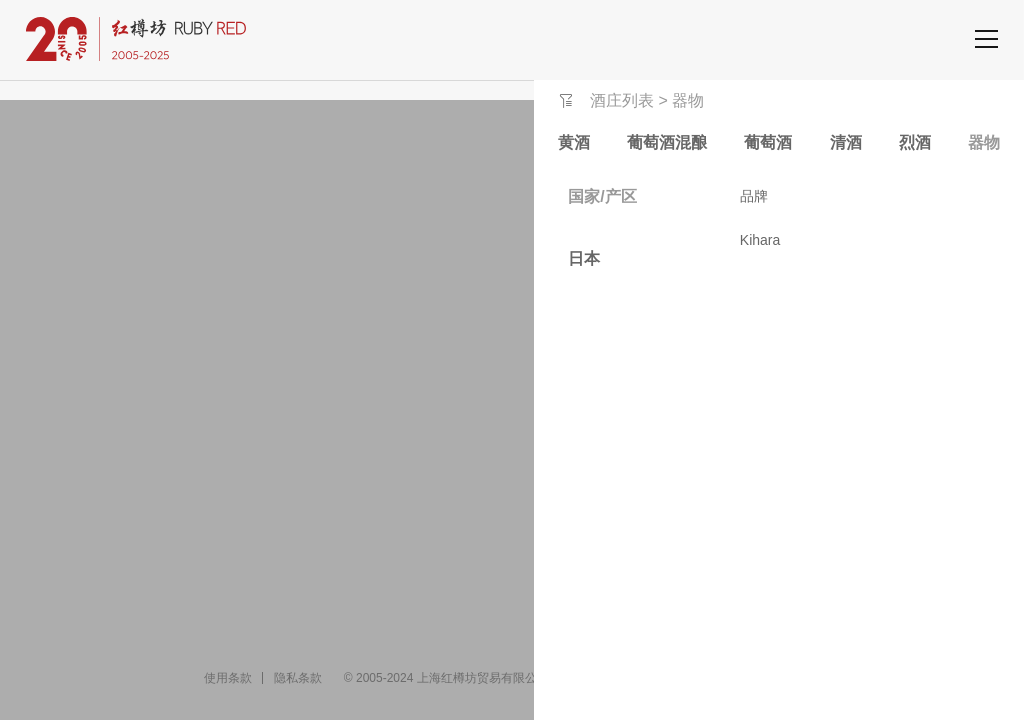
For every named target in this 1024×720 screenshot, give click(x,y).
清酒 (846, 142)
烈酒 (915, 142)
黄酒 (574, 142)
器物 (984, 142)
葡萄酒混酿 (667, 142)
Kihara (760, 240)
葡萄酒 (768, 142)
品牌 (754, 196)
